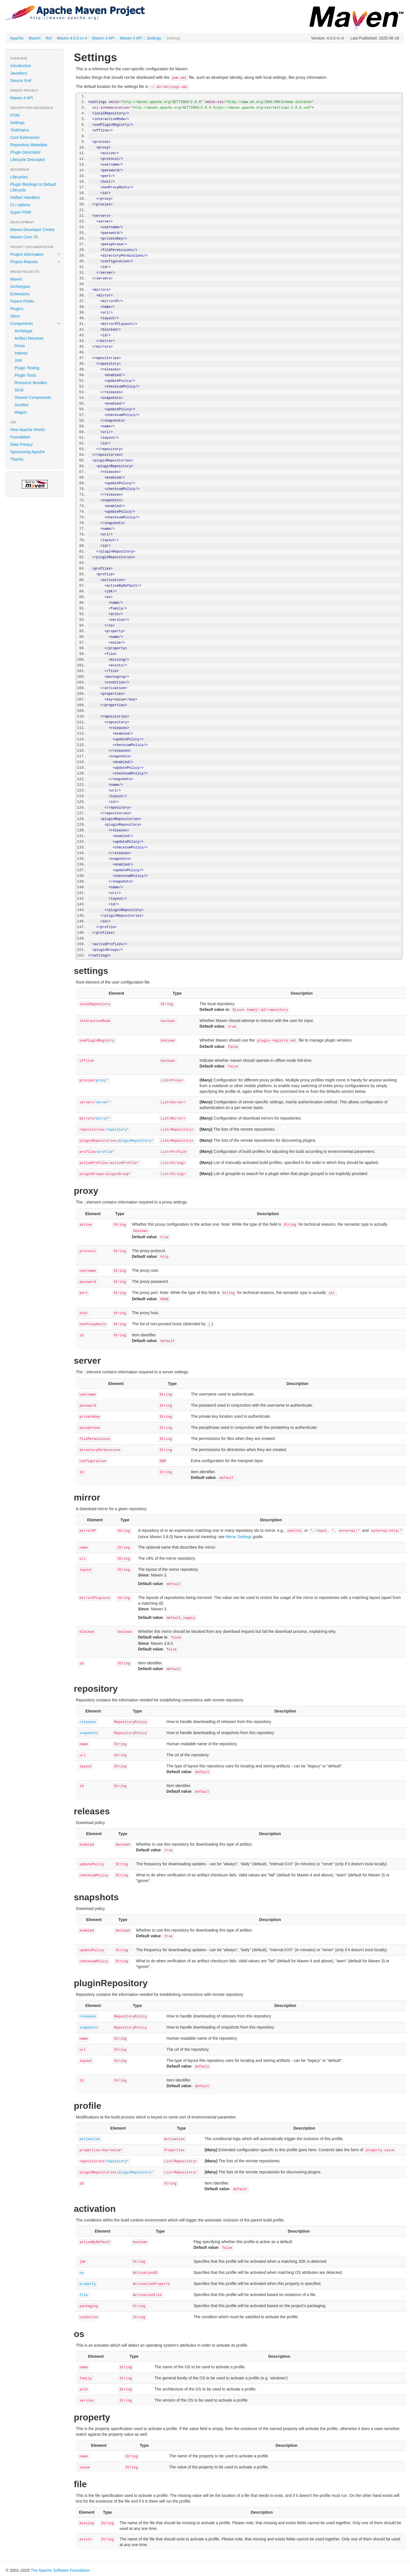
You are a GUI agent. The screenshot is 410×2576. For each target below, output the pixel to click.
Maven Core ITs (24, 237)
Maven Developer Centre (32, 229)
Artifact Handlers (25, 197)
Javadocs (18, 73)
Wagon (21, 412)
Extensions (20, 294)
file (83, 2295)
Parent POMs (22, 301)
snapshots (88, 1733)
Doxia (20, 345)
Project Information (35, 254)
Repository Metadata (28, 145)
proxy (101, 1081)
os (81, 2273)
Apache (16, 38)
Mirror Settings (239, 1536)
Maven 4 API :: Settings (140, 38)
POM (14, 115)
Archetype (23, 331)
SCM (19, 390)
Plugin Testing (27, 368)
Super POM (20, 212)
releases (87, 1722)
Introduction (20, 65)
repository (116, 1130)
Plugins (16, 308)
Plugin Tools (25, 375)
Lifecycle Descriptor (27, 159)
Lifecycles (19, 177)
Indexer (21, 353)
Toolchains (19, 130)
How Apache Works (27, 429)
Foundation (20, 437)
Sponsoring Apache (27, 452)
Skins (15, 316)
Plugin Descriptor (25, 152)
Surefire (21, 405)
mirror (102, 1119)
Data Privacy (21, 444)
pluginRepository (134, 1141)
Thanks (16, 459)
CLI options (20, 205)
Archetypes (20, 286)
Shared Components (33, 397)
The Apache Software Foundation (60, 2570)
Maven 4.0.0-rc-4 (72, 38)
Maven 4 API (103, 38)
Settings (17, 122)
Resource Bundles (31, 382)
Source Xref (20, 80)
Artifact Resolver (29, 338)
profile (105, 1152)
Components (35, 323)
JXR (18, 360)
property (87, 2284)
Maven (34, 38)
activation (89, 2139)
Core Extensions (25, 137)
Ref (49, 38)
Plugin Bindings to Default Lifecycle (33, 187)
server (102, 1102)
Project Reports (35, 261)
